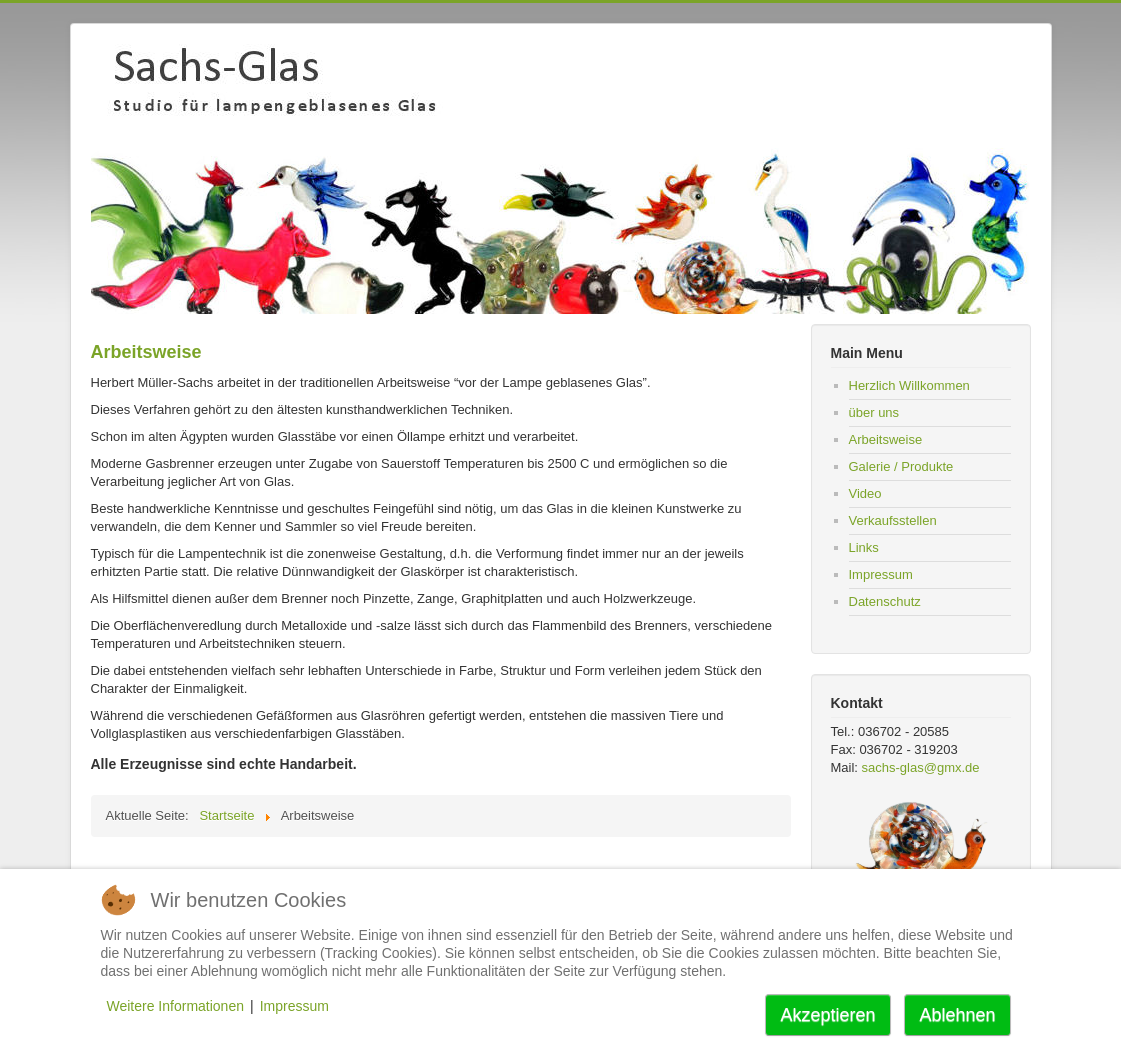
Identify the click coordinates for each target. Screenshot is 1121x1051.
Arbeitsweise (886, 439)
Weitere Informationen (175, 1006)
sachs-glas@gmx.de (921, 767)
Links (864, 547)
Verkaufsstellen (893, 520)
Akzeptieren (827, 1015)
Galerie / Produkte (901, 466)
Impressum (881, 574)
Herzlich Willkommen (909, 385)
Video (865, 493)
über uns (874, 412)
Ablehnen (957, 1015)
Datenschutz (885, 601)
